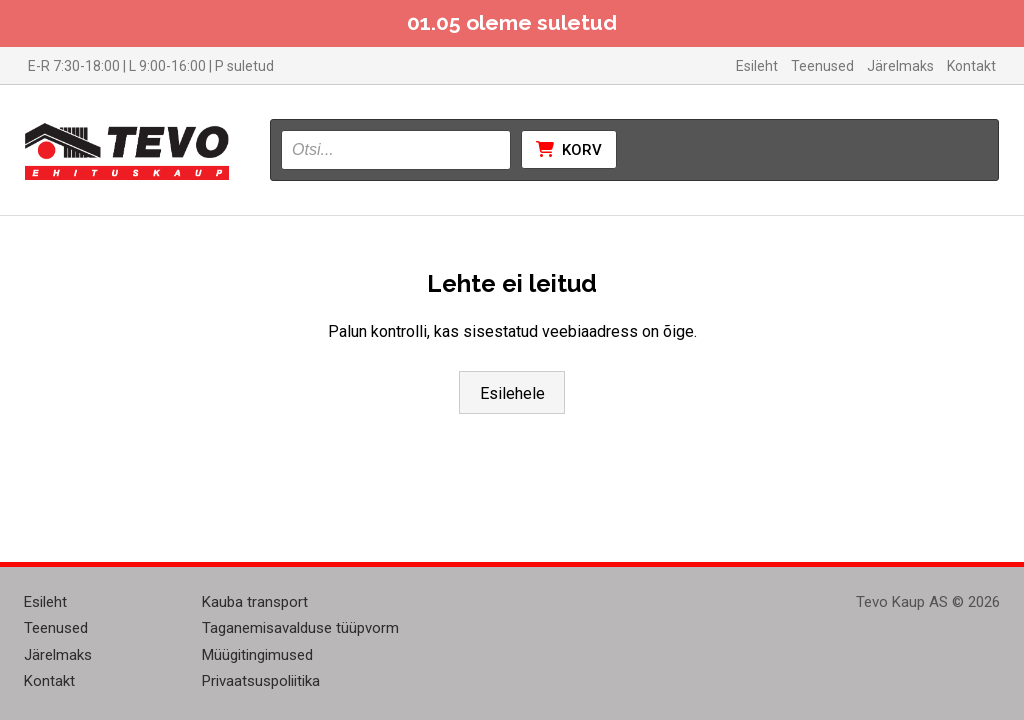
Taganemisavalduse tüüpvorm (300, 628)
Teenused (822, 66)
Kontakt (971, 66)
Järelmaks (900, 66)
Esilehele (512, 393)
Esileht (757, 66)
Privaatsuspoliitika (261, 681)
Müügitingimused (257, 655)
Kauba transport (255, 602)
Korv (569, 150)
